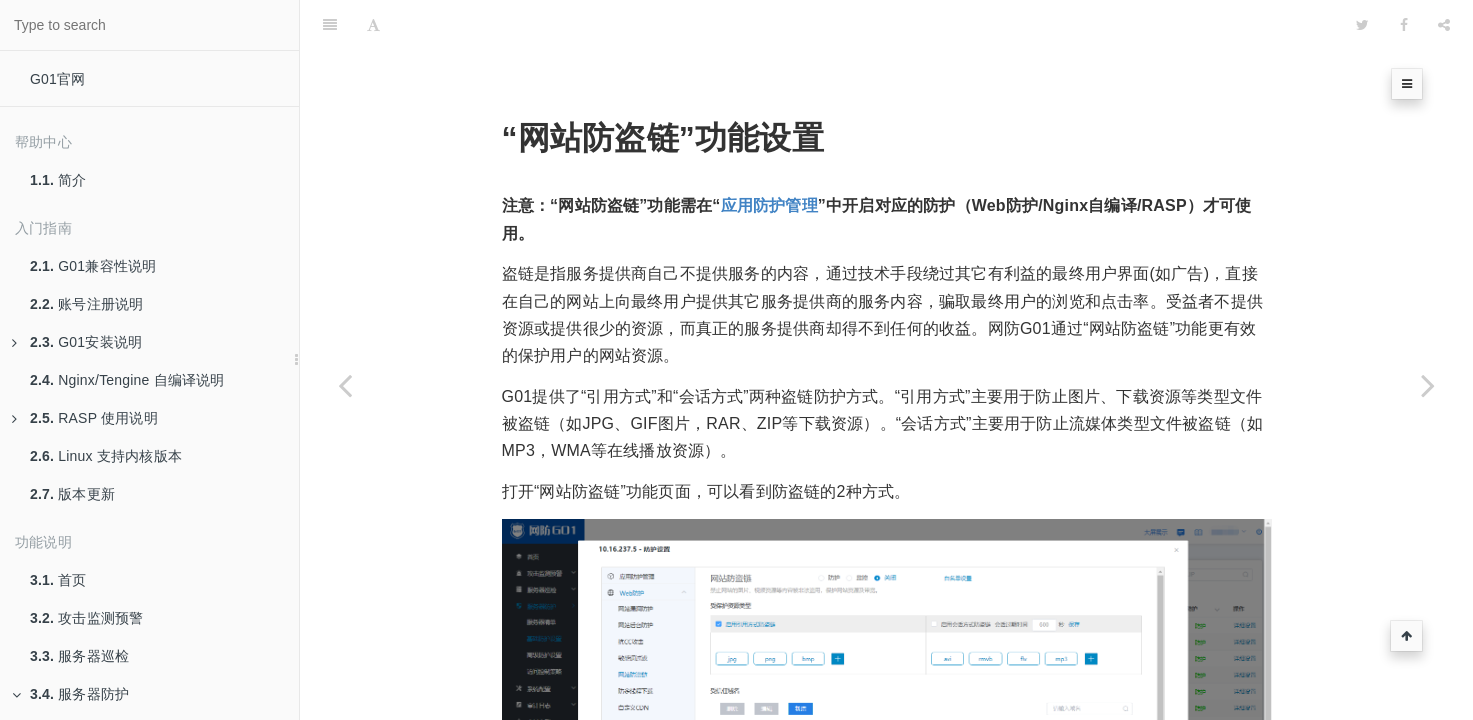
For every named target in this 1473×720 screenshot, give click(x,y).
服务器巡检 (79, 656)
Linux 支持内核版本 (106, 456)
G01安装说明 (77, 342)
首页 (58, 580)
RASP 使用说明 (85, 418)
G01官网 (57, 79)
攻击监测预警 (86, 618)
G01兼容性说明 (93, 266)
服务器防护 (70, 694)
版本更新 (72, 494)
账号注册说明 (86, 304)
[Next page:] (1428, 385)
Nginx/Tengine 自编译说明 (127, 380)
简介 (58, 180)
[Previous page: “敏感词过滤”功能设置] (345, 385)
